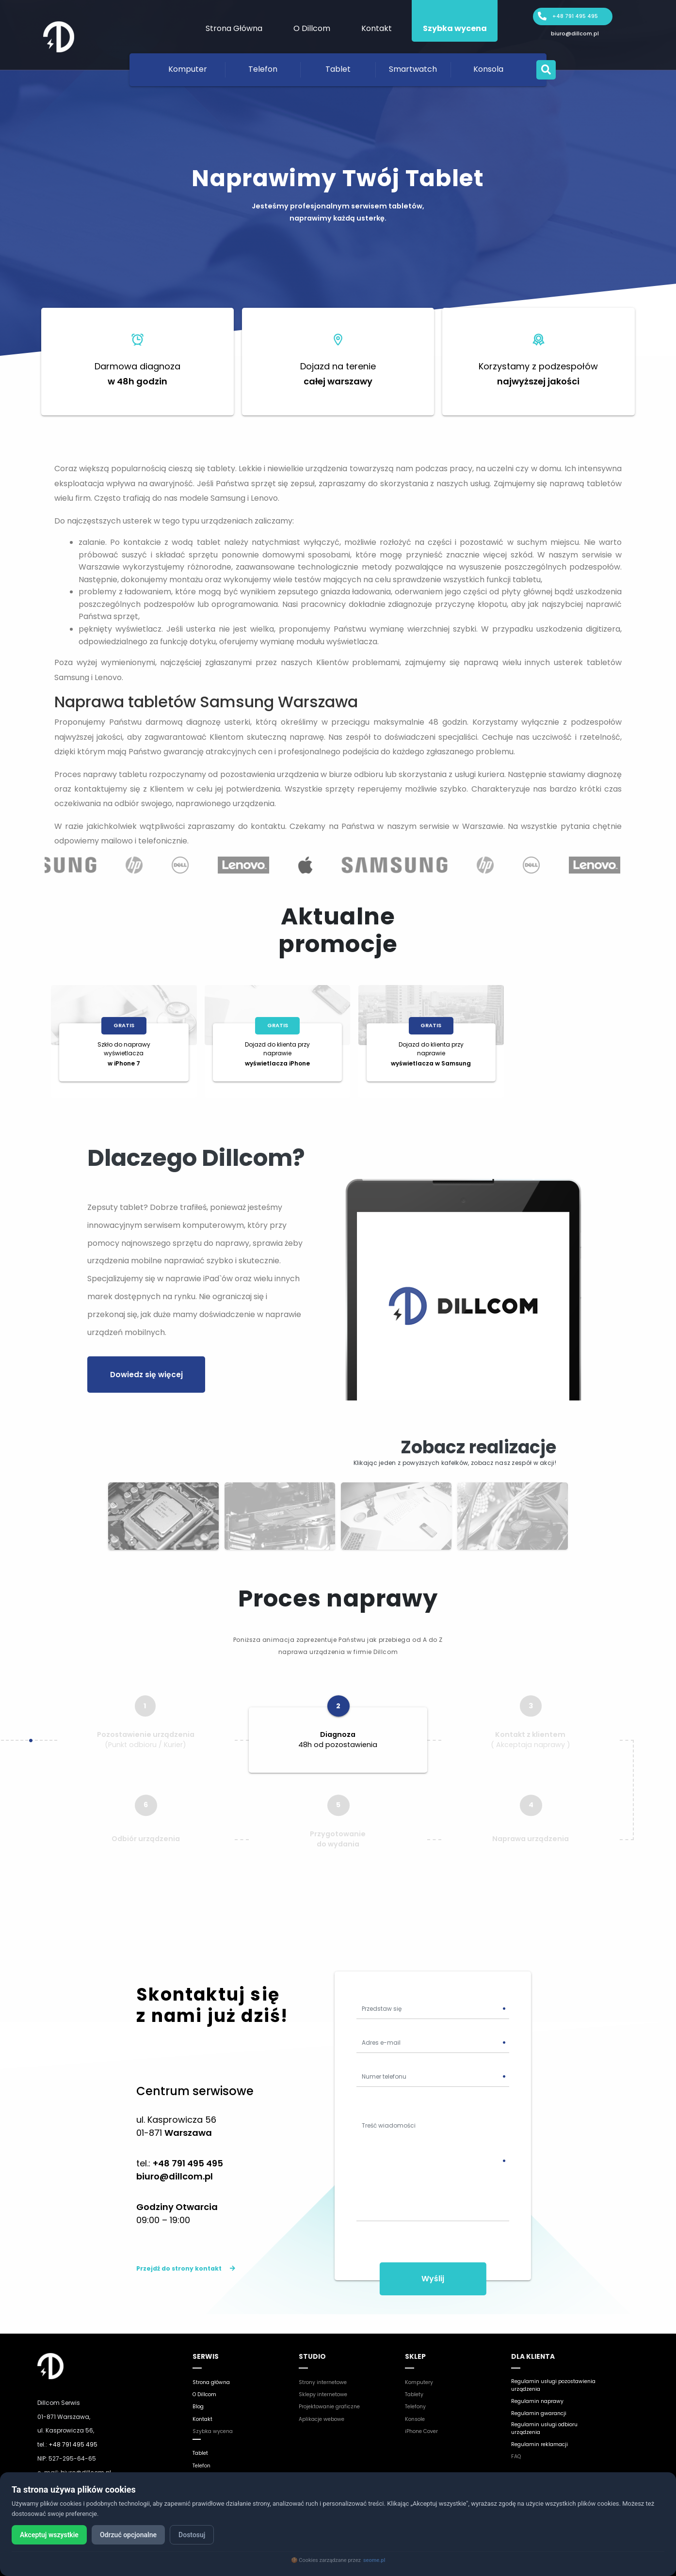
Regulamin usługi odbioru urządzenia (550, 2420)
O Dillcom (311, 28)
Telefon (262, 69)
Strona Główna (234, 28)
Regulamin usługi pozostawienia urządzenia (550, 2375)
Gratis (123, 1025)
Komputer (187, 69)
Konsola (488, 69)
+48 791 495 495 (575, 17)
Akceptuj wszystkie (52, 2535)
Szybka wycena (455, 28)
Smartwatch (413, 69)
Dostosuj (208, 2535)
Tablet (338, 69)
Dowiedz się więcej (142, 1372)
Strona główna (215, 2371)
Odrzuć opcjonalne (138, 2535)
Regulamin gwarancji (543, 2404)
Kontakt (376, 28)
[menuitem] (233, 21)
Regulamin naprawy (541, 2391)
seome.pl (374, 2560)
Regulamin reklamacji (544, 2437)
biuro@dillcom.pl (575, 35)
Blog (199, 2395)
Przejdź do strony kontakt (185, 2258)
